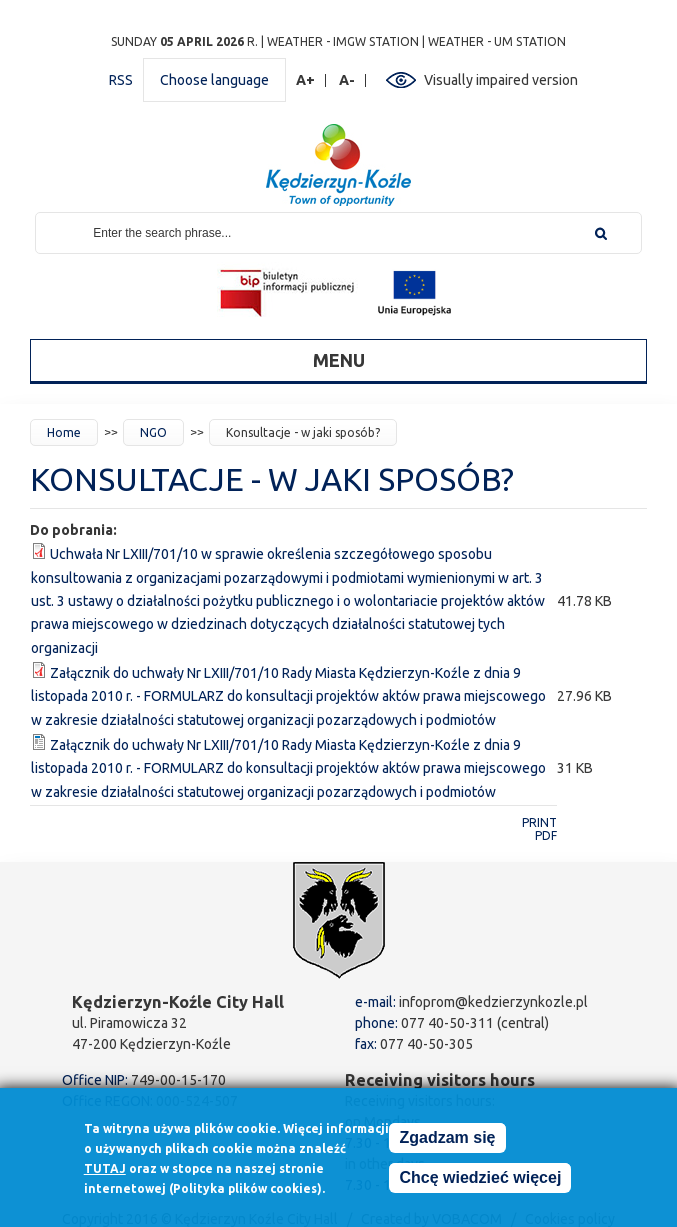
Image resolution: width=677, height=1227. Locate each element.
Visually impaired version (501, 80)
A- (347, 80)
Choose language (214, 80)
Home (64, 432)
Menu (339, 360)
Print (539, 822)
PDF (546, 835)
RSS (121, 80)
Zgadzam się (447, 1144)
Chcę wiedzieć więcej (480, 1184)
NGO (153, 432)
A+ (306, 80)
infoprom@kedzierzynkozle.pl (493, 1002)
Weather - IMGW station (343, 41)
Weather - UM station (497, 41)
